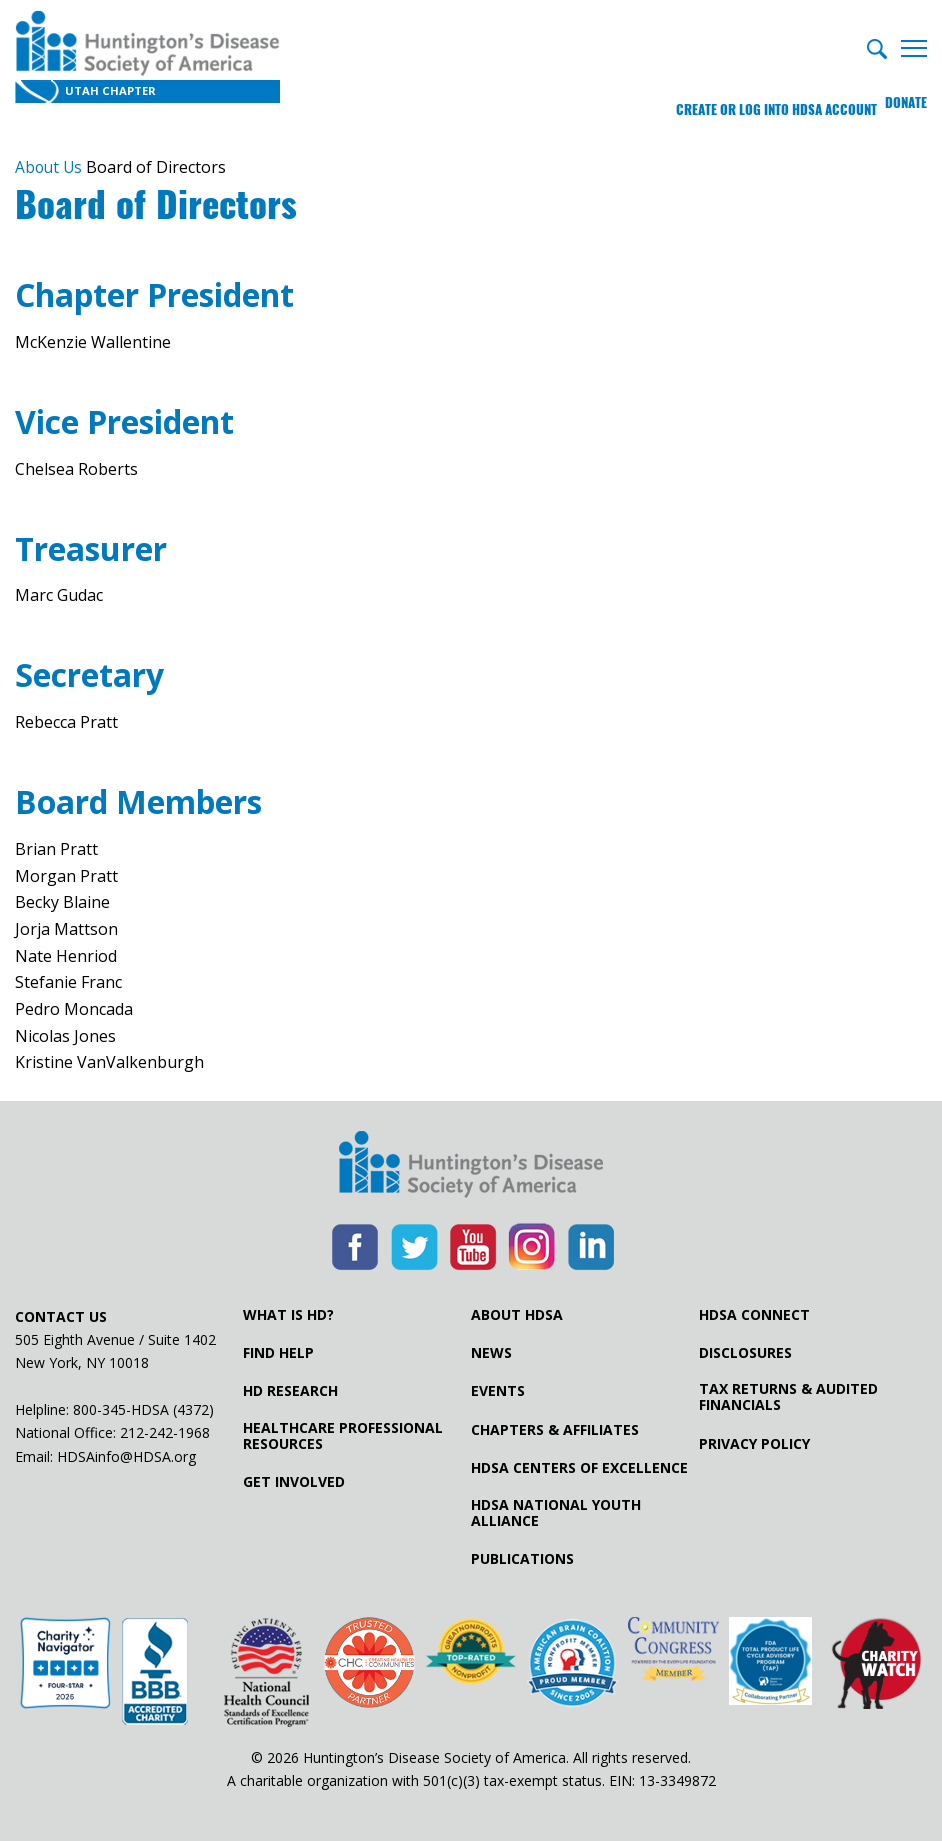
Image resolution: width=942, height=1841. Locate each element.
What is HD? (288, 1313)
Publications (522, 1558)
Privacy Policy (754, 1442)
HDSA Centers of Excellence (579, 1467)
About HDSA (517, 1313)
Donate (906, 94)
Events (498, 1390)
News (491, 1352)
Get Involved (294, 1481)
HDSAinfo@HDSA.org (126, 1454)
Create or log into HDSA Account (761, 94)
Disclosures (745, 1352)
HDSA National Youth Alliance (556, 1511)
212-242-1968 (165, 1431)
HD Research (290, 1390)
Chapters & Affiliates (555, 1428)
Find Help (278, 1352)
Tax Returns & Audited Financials (788, 1396)
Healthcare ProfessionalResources (343, 1434)
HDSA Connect (754, 1313)
